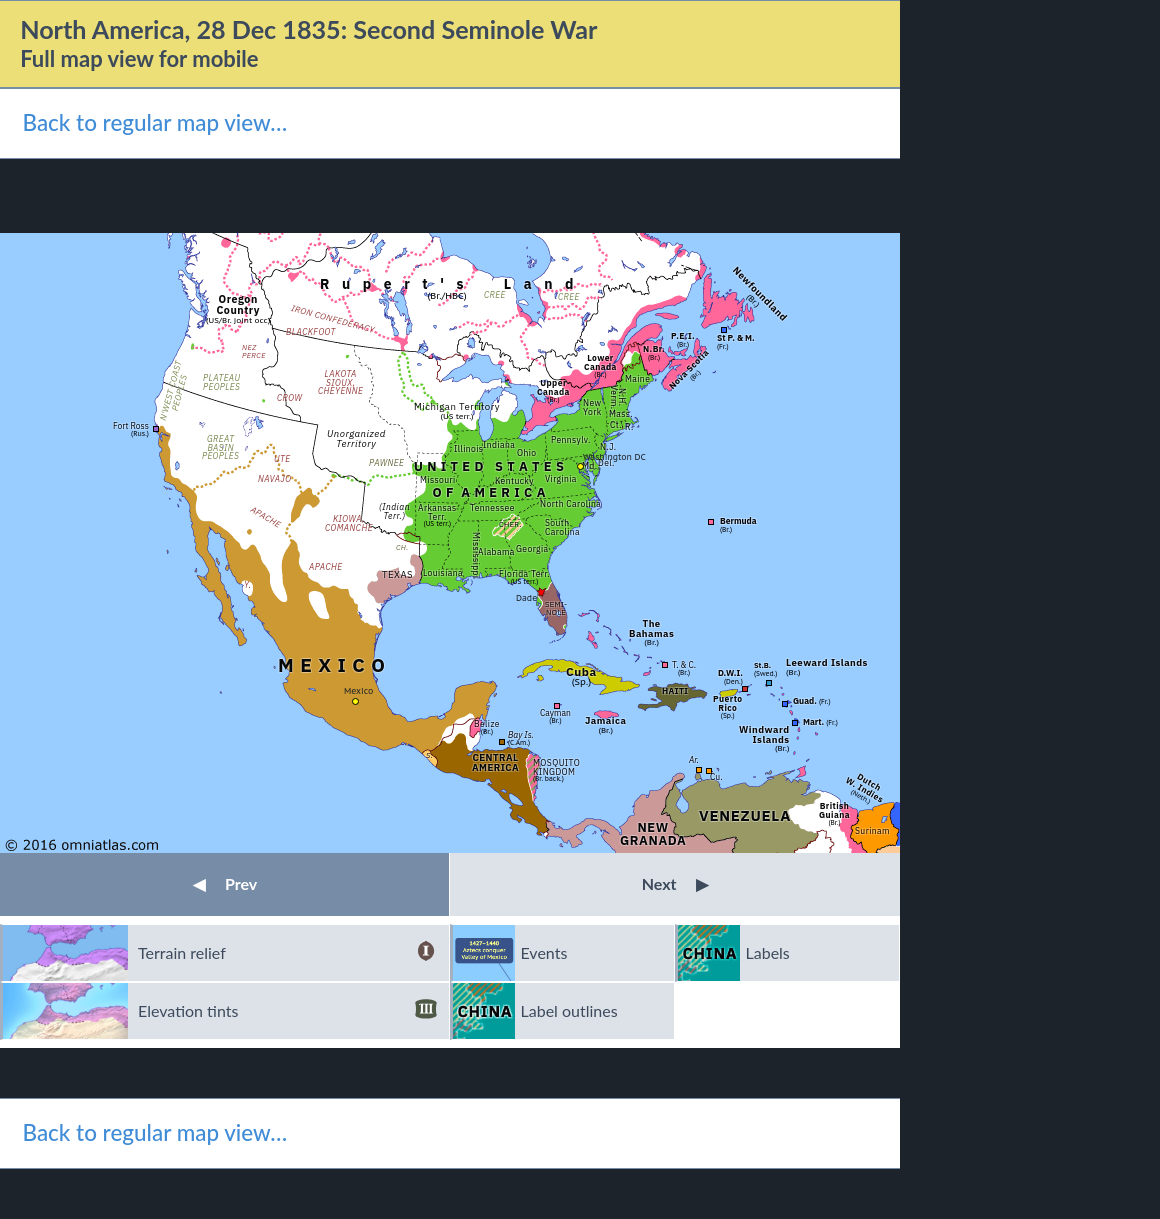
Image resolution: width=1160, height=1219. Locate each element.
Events (544, 952)
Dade (526, 597)
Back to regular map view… (154, 122)
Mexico (358, 690)
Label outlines (569, 1010)
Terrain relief (287, 953)
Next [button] (675, 883)
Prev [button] (225, 883)
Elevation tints (287, 1011)
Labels (768, 952)
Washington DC (614, 456)
